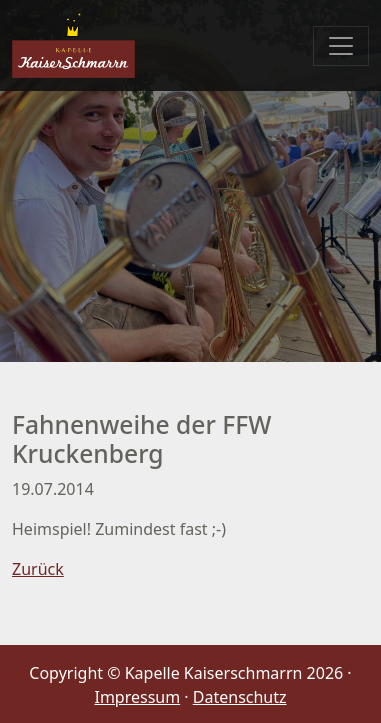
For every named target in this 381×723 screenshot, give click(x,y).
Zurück (38, 569)
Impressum (137, 697)
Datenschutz (240, 697)
